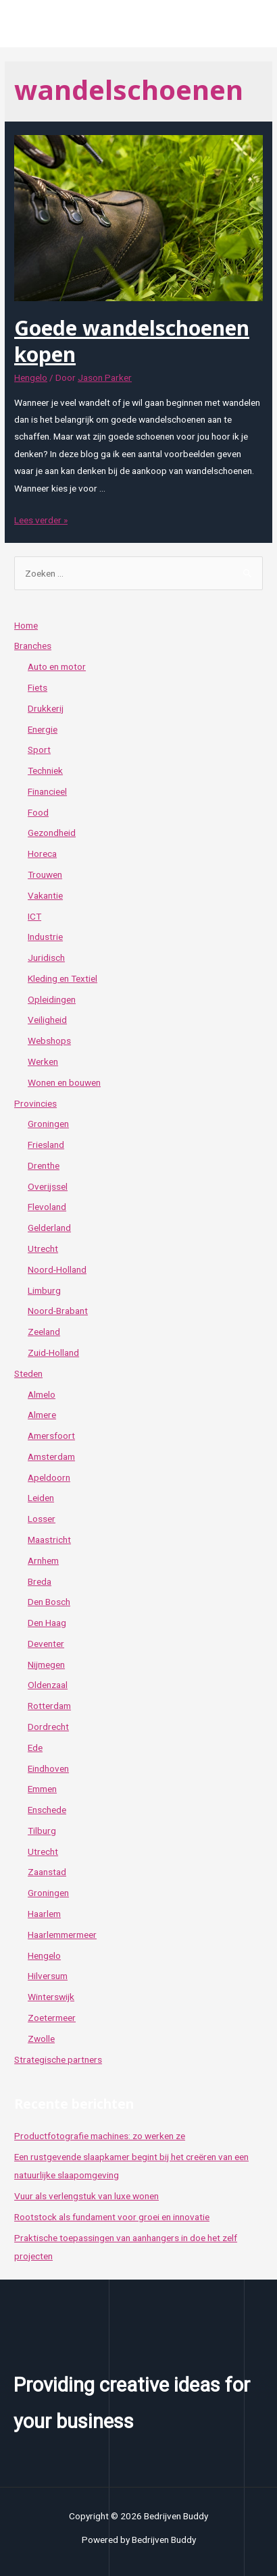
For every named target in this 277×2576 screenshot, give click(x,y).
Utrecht (43, 1248)
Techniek (45, 770)
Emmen (42, 1788)
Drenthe (43, 1165)
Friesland (46, 1144)
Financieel (47, 791)
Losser (41, 1518)
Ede (35, 1747)
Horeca (42, 853)
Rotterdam (49, 1705)
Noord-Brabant (58, 1310)
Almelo (41, 1394)
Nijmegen (46, 1664)
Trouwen (45, 874)
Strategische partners (58, 2059)
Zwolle (41, 2038)
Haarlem (44, 1913)
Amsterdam (51, 1456)
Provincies (35, 1103)
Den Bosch (49, 1601)
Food (38, 812)
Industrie (45, 936)
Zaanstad (47, 1871)
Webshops (49, 1040)
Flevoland (47, 1206)
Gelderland (49, 1227)
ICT (34, 916)
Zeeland (44, 1331)
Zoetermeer (52, 2017)
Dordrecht (48, 1726)
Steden (28, 1373)
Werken (43, 1061)
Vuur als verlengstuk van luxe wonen (86, 2195)
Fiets (37, 687)
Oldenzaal (48, 1684)
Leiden (41, 1497)
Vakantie (45, 895)
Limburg (44, 1290)
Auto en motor (57, 666)
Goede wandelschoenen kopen (131, 341)
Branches (32, 645)
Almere (42, 1414)
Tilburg (42, 1830)
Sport (39, 749)
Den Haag (47, 1622)
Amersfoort (51, 1435)
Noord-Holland (57, 1269)
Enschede (47, 1809)
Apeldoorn (49, 1477)
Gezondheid (52, 832)
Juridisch (46, 957)
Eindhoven (48, 1768)
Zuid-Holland (53, 1352)
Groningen (48, 1123)
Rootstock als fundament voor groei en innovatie (111, 2216)
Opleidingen (52, 999)
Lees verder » (41, 520)
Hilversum (48, 1975)
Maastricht (49, 1539)
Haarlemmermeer (62, 1934)
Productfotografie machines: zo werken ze (99, 2135)
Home (26, 625)
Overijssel (48, 1186)
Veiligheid (47, 1019)
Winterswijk (51, 1996)
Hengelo (30, 377)
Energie (42, 729)
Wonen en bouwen (64, 1082)
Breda (39, 1581)
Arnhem (43, 1560)
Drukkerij (46, 708)
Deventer (46, 1643)
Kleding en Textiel (62, 978)
